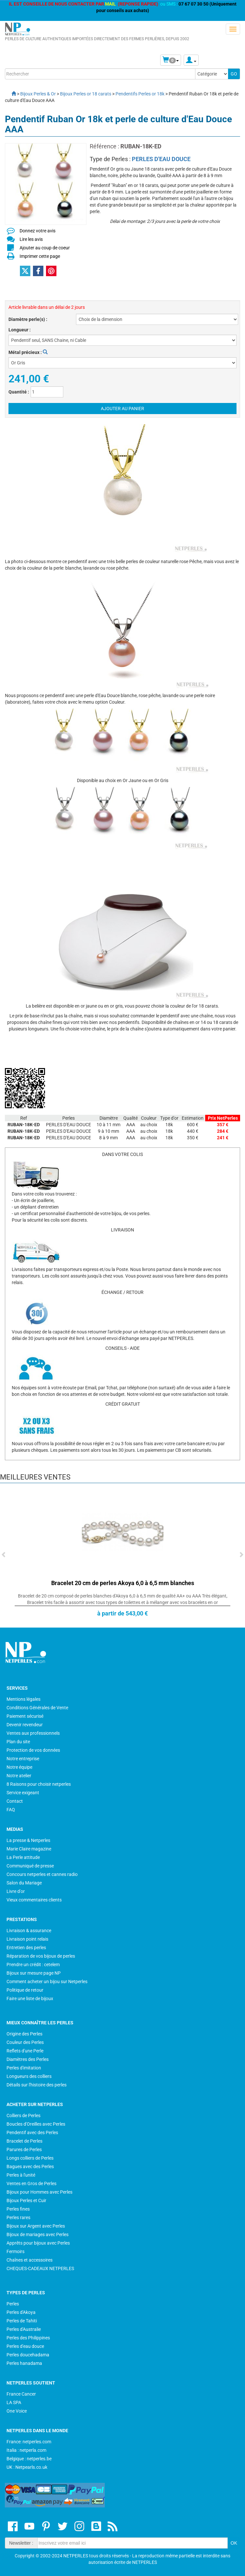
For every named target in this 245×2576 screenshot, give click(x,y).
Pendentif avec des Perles (32, 2132)
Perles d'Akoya (21, 2312)
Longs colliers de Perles (30, 2158)
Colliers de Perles (23, 2115)
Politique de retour (25, 1990)
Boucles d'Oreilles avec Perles (36, 2124)
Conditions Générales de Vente (37, 1707)
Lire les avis (31, 239)
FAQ (11, 1809)
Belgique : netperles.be (29, 2458)
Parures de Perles (24, 2149)
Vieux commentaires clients (34, 1899)
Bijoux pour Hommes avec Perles (39, 2192)
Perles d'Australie (24, 2329)
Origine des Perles (24, 2033)
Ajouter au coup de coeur (45, 247)
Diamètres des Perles (28, 2059)
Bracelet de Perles (24, 2141)
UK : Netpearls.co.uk (27, 2467)
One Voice (17, 2411)
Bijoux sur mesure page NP (34, 1973)
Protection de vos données (33, 1750)
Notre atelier (19, 1775)
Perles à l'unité (21, 2175)
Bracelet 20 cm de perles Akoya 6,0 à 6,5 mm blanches (122, 1583)
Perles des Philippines (28, 2337)
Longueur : (19, 329)
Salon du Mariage (24, 1882)
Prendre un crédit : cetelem (33, 1964)
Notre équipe (19, 1767)
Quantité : (18, 391)
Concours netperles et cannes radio (42, 1874)
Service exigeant (23, 1792)
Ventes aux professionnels (33, 1733)
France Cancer (21, 2394)
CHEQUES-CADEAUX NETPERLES (40, 2268)
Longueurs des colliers (29, 2076)
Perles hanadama (24, 2363)
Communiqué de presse (30, 1865)
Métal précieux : (28, 352)
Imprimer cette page (40, 256)
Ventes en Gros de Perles (31, 2183)
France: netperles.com (29, 2441)
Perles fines (18, 2209)
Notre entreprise (23, 1758)
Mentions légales (23, 1699)
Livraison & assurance (29, 1930)
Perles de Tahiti (22, 2320)
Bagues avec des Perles (30, 2166)
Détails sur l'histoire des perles (37, 2084)
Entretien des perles (26, 1947)
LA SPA (14, 2402)
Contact (15, 1801)
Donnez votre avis (37, 230)
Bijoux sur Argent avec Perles (36, 2226)
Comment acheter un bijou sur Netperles (47, 1981)
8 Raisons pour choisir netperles (39, 1784)
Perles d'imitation (24, 2067)
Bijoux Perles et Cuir (26, 2200)
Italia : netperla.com (26, 2450)
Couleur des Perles (25, 2042)
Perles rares (18, 2217)
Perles (13, 2303)
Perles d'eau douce (25, 2346)
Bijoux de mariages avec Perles (38, 2234)
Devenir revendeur (25, 1724)
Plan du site (18, 1741)
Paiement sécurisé (25, 1716)
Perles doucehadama (28, 2354)
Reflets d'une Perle (25, 2050)
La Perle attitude (23, 1857)
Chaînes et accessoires (30, 2260)
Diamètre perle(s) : (27, 319)
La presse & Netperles (28, 1840)
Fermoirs (15, 2251)
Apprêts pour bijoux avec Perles (38, 2243)
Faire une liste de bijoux (30, 1998)
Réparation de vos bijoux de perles (41, 1956)
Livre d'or (16, 1891)
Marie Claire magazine (29, 1848)
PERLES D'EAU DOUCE (161, 159)
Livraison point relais (27, 1939)
